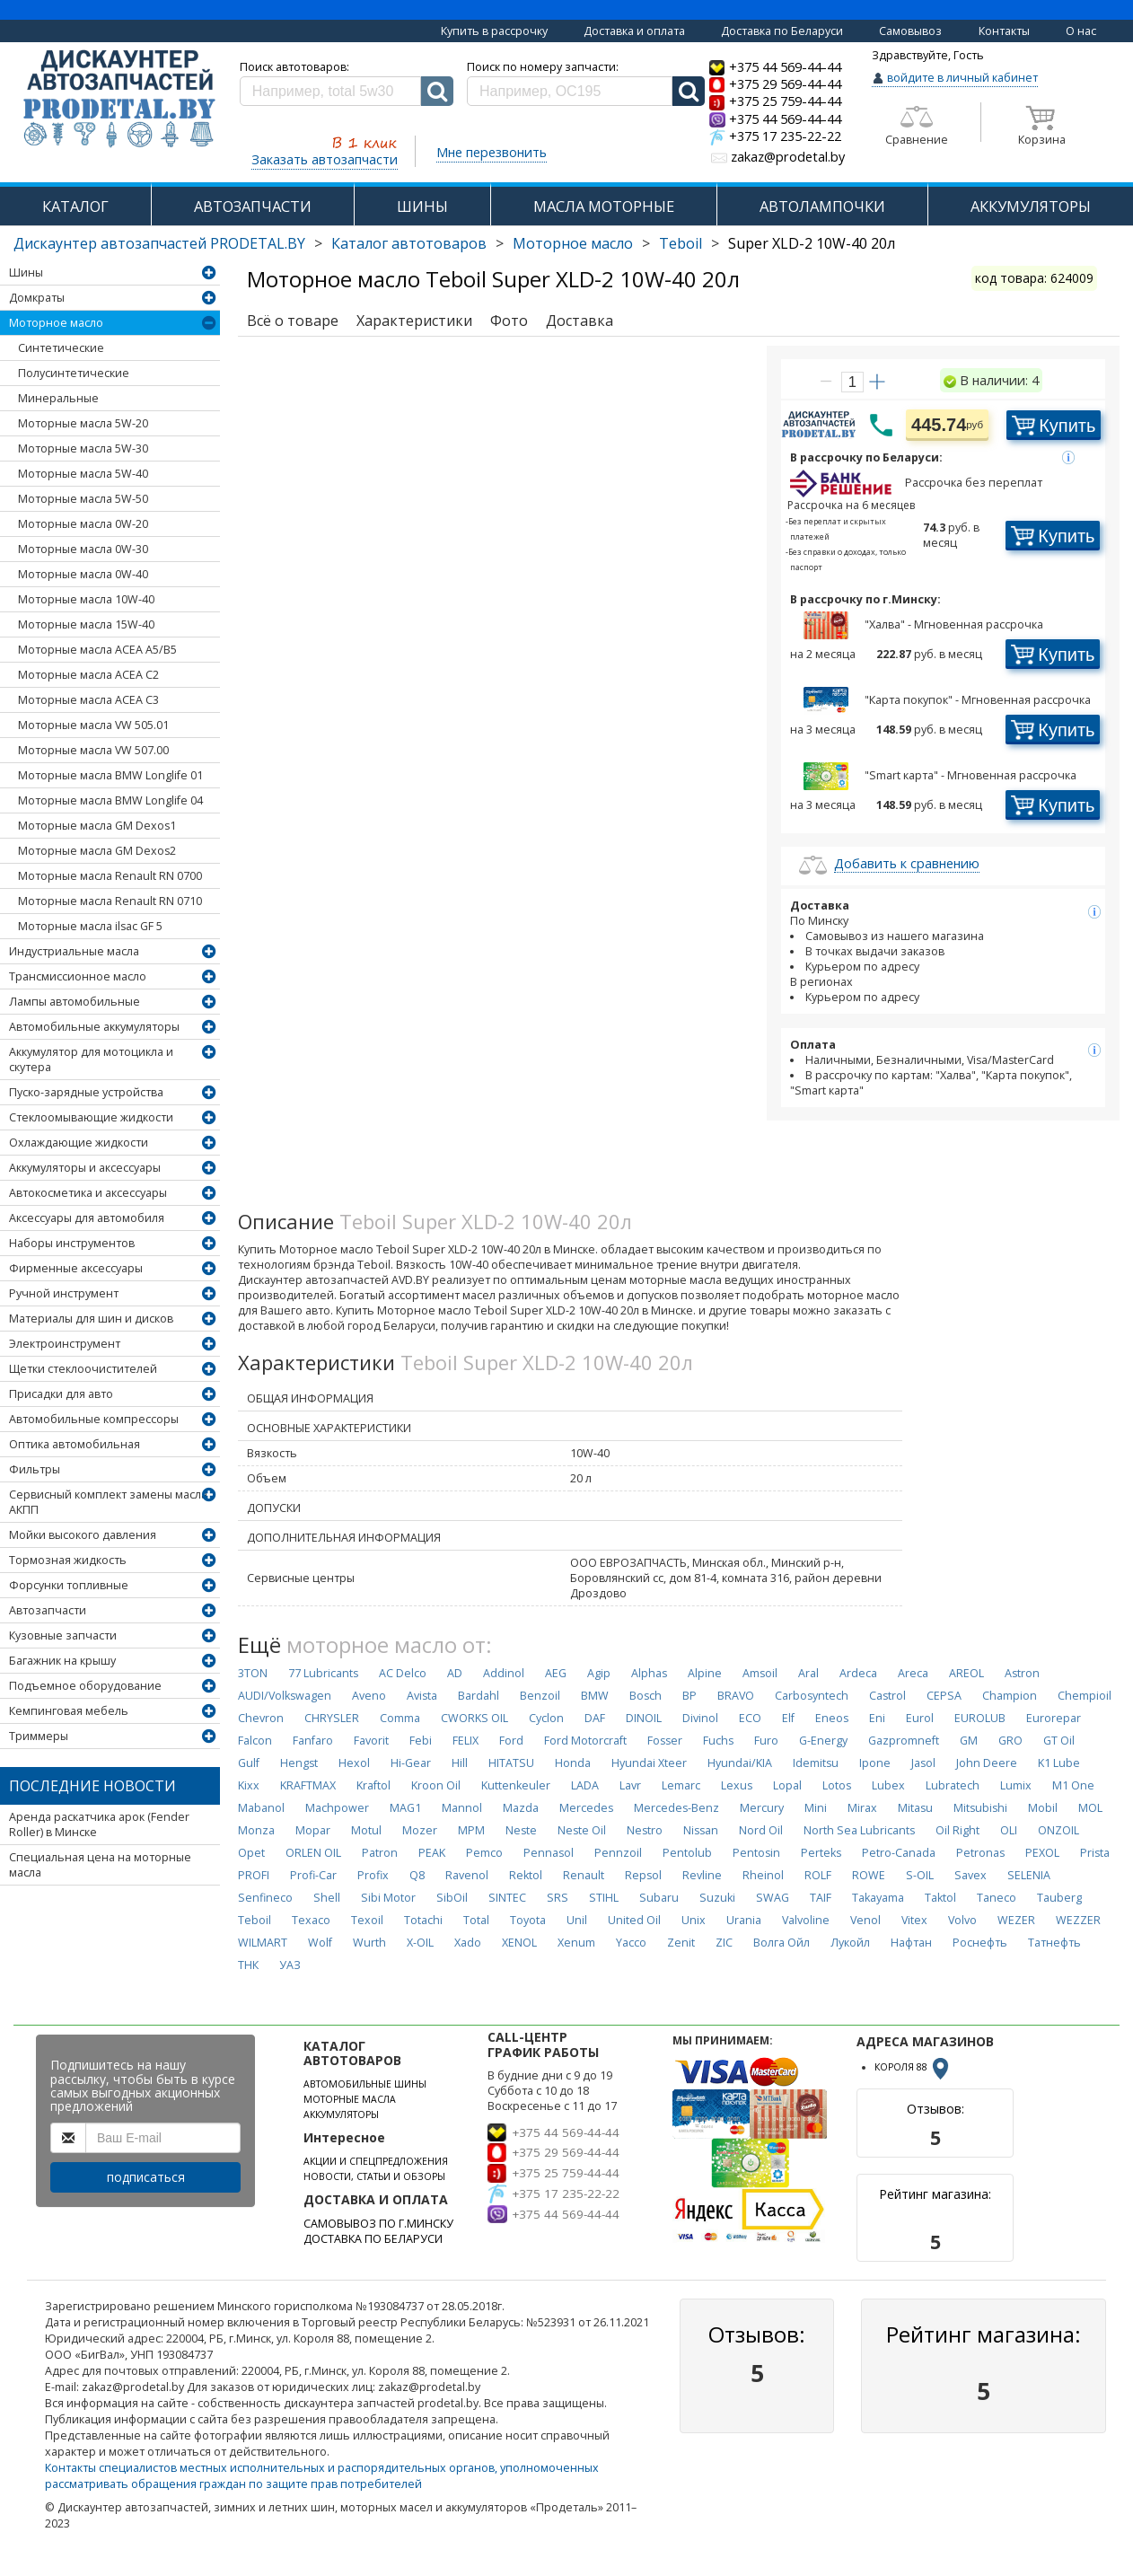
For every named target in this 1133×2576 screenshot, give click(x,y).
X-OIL (420, 1942)
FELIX (465, 1740)
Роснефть (980, 1942)
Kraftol (373, 1785)
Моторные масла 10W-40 (86, 599)
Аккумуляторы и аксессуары (85, 1167)
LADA (585, 1785)
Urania (743, 1920)
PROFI (253, 1875)
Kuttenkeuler (515, 1785)
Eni (877, 1718)
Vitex (914, 1920)
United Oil (634, 1920)
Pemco (484, 1852)
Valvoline (806, 1920)
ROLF (817, 1875)
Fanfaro (313, 1740)
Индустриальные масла (74, 951)
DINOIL (644, 1718)
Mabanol (261, 1808)
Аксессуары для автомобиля (86, 1218)
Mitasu (915, 1808)
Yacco (631, 1942)
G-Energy (823, 1740)
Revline (702, 1875)
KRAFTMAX (308, 1785)
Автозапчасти (47, 1610)
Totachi (423, 1920)
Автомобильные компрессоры (94, 1419)
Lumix (1016, 1785)
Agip (598, 1673)
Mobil (1043, 1808)
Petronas (980, 1852)
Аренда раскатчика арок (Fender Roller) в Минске (99, 1824)
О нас (1081, 31)
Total (476, 1920)
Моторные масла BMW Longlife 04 (110, 800)
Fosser (664, 1740)
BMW (595, 1695)
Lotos (836, 1785)
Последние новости (92, 1786)
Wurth (369, 1942)
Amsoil (759, 1673)
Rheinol (763, 1875)
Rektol (525, 1875)
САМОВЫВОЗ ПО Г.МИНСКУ (378, 2223)
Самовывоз (910, 31)
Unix (693, 1920)
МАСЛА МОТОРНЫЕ (603, 206)
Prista (1095, 1852)
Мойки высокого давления (82, 1535)
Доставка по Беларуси (782, 31)
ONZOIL (1058, 1830)
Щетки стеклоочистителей (83, 1368)
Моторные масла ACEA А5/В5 (97, 649)
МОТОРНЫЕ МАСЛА (349, 2099)
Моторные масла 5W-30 (83, 448)
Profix (373, 1875)
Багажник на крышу (62, 1660)
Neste (521, 1830)
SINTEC (507, 1897)
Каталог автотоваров (409, 243)
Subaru (659, 1897)
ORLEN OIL (313, 1852)
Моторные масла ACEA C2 (88, 674)
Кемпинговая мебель (68, 1711)
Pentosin (756, 1852)
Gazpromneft (903, 1740)
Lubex (888, 1785)
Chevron (261, 1718)
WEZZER (1078, 1920)
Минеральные (58, 398)
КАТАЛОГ (75, 206)
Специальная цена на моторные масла (100, 1865)
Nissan (700, 1830)
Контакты (1004, 31)
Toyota (528, 1920)
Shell (326, 1897)
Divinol (700, 1718)
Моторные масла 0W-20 (83, 524)
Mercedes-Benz (676, 1808)
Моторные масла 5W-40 (83, 473)
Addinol (503, 1673)
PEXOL (1042, 1852)
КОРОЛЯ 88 (913, 2067)
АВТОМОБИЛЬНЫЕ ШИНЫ (364, 2084)
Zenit (681, 1942)
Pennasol (548, 1852)
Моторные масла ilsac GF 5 (90, 926)
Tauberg (1059, 1897)
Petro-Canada (898, 1852)
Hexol (354, 1763)
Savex (970, 1875)
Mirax (862, 1808)
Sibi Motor (388, 1897)
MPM (471, 1830)
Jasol (923, 1763)
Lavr (630, 1785)
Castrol (887, 1695)
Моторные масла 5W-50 (83, 498)
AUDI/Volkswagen (284, 1695)
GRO (1010, 1740)
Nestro (645, 1830)
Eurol (920, 1718)
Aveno (369, 1695)
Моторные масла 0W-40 (83, 574)
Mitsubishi (980, 1808)
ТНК (248, 1965)
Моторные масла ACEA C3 (88, 700)
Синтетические (61, 348)
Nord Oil (761, 1830)
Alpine (705, 1673)
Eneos (831, 1718)
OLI (1008, 1830)
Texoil (367, 1920)
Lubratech (952, 1785)
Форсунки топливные (68, 1585)
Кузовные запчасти (63, 1635)
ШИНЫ (422, 206)
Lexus (736, 1785)
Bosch (645, 1695)
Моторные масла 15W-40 (86, 624)
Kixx (248, 1785)
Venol (865, 1920)
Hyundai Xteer (649, 1763)
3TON (253, 1673)
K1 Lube (1059, 1763)
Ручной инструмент (64, 1293)
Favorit (371, 1740)
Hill (460, 1763)
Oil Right (957, 1830)
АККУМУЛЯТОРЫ (1031, 206)
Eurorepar (1053, 1718)
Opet (251, 1852)
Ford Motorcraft (585, 1740)
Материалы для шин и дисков (91, 1318)
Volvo (962, 1920)
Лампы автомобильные (74, 1001)
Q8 (417, 1875)
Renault (583, 1875)
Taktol (940, 1897)
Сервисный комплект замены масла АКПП (108, 1502)
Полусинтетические (73, 373)
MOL (1090, 1808)
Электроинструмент (64, 1343)
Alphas (649, 1673)
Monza (256, 1830)
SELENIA (1028, 1875)
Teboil (680, 243)
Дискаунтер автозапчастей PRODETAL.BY (159, 243)
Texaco (311, 1920)
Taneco (996, 1897)
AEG (555, 1673)
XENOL (519, 1942)
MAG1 (405, 1808)
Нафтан (911, 1942)
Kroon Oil (436, 1785)
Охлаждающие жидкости (78, 1142)
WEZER (1016, 1920)
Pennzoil (618, 1852)
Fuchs (718, 1740)
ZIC (724, 1942)
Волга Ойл (781, 1942)
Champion (1009, 1695)
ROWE (868, 1875)
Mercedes (586, 1808)
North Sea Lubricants (859, 1830)
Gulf (248, 1763)
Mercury (762, 1808)
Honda (573, 1763)
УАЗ (290, 1965)
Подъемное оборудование (85, 1685)
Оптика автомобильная (74, 1444)
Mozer (419, 1830)
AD (454, 1673)
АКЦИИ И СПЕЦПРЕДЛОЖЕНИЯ (375, 2161)
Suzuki (717, 1897)
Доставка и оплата (634, 31)
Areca (913, 1673)
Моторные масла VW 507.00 (93, 750)
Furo (766, 1740)
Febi (420, 1740)
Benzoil (540, 1695)
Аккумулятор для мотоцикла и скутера (91, 1059)
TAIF (820, 1897)
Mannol (462, 1808)
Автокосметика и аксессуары (88, 1192)
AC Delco (402, 1673)
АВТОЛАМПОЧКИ (822, 206)
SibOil (452, 1897)
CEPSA (944, 1695)
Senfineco (265, 1897)
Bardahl (478, 1695)
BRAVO (735, 1695)
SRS (557, 1897)
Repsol (643, 1875)
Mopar (312, 1830)
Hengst (299, 1763)
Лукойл (850, 1942)
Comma (400, 1718)
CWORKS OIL (474, 1718)
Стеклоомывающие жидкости (91, 1117)
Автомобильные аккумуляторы (94, 1026)
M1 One (1073, 1785)
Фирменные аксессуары (76, 1268)
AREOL (966, 1673)
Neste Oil (582, 1830)
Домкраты (37, 297)
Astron (1022, 1673)
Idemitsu (816, 1763)
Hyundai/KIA (739, 1763)
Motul (366, 1830)
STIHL (604, 1897)
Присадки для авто (61, 1394)
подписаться (146, 2176)
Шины (26, 272)
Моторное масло (573, 243)
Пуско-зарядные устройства (86, 1092)
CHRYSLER (331, 1718)
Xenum (576, 1942)
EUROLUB (980, 1718)
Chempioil (1084, 1695)
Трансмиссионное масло (77, 976)
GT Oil (1059, 1740)
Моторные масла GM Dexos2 (97, 850)
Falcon (255, 1740)
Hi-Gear (411, 1763)
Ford (511, 1740)
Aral (808, 1673)
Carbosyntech (811, 1695)
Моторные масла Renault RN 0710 (110, 901)
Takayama (878, 1897)
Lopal (787, 1785)
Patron (380, 1852)
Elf (788, 1718)
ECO (750, 1718)
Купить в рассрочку (494, 31)
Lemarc (681, 1785)
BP (689, 1695)
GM (969, 1740)
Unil (576, 1920)
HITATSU (511, 1763)
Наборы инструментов (72, 1243)
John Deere (986, 1763)
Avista (422, 1695)
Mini (815, 1808)
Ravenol (466, 1875)
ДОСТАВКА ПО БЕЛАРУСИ (373, 2238)
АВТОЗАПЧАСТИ (253, 206)
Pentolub (687, 1852)
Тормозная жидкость (68, 1560)
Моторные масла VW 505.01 (93, 725)
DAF (594, 1718)
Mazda (521, 1808)
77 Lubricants (323, 1673)
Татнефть (1054, 1942)
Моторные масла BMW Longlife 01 (110, 775)
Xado (467, 1942)
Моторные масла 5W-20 (83, 423)
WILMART (262, 1942)
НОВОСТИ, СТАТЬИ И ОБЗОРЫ (374, 2176)
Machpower (337, 1808)
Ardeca (858, 1673)
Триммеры (38, 1736)
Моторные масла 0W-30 (83, 549)
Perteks (821, 1852)
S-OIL (920, 1875)
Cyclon (546, 1718)
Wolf (320, 1942)
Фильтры (34, 1469)
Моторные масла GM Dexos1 (97, 825)
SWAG (772, 1897)
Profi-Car (313, 1875)
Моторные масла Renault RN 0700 (110, 876)
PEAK (431, 1852)
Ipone (875, 1763)
